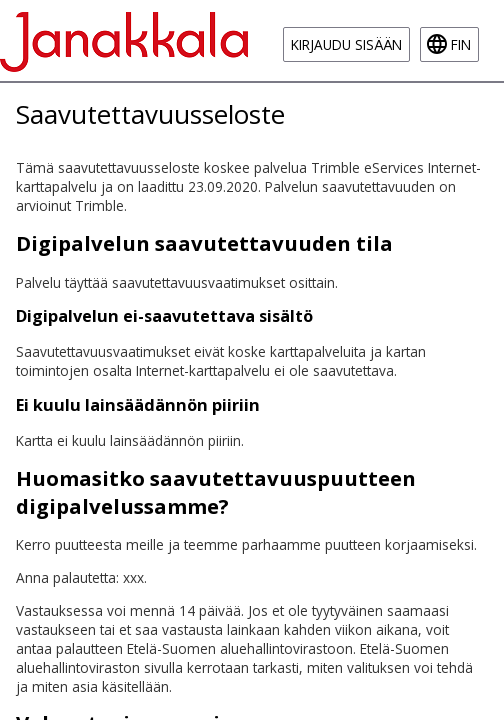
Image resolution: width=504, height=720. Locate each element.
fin (461, 44)
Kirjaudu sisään (346, 44)
